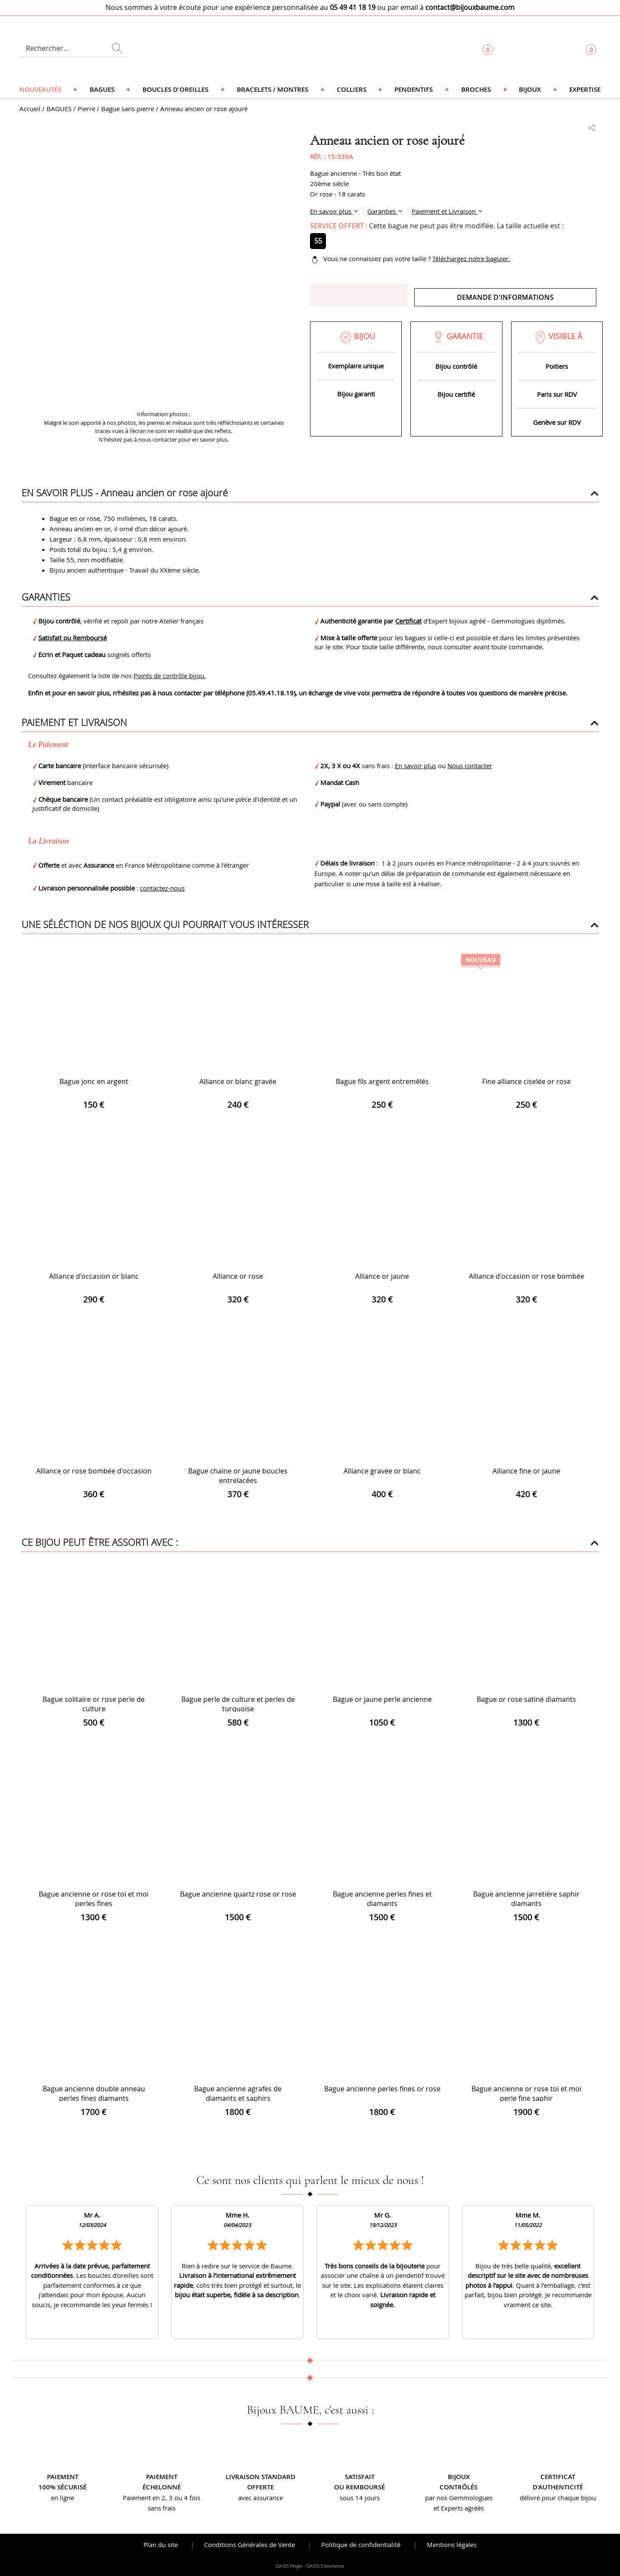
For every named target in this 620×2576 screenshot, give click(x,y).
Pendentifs (413, 89)
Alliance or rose (238, 1276)
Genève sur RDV (557, 422)
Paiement (62, 2476)
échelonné (162, 2487)
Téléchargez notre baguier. (471, 258)
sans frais (162, 2508)
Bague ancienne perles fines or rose (382, 2088)
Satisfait (360, 2476)
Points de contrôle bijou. (169, 675)
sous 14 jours (360, 2497)
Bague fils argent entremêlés (382, 1081)
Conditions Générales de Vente (249, 2544)
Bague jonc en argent (93, 1081)
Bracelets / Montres (272, 89)
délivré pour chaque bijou (558, 2497)
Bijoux (530, 89)
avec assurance (260, 2497)
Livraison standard (260, 2476)
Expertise (585, 89)
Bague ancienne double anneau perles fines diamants (94, 2093)
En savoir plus (331, 211)
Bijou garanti (356, 393)
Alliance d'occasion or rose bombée (526, 1276)
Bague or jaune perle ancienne (382, 1699)
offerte (260, 2487)
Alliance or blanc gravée (237, 1081)
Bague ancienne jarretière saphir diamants (526, 1898)
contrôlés (458, 2487)
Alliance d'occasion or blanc (94, 1276)
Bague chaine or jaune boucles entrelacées (238, 1475)
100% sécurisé (62, 2487)
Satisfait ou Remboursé (72, 637)
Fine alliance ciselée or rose (526, 1081)
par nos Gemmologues (459, 2497)
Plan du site (160, 2544)
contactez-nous (162, 888)
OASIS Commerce (325, 2566)
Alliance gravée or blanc (382, 1471)
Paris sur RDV (557, 394)
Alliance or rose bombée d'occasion (94, 1471)
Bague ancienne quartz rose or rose (238, 1894)
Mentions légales (452, 2544)
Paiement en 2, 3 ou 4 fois (161, 2497)
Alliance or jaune (382, 1276)
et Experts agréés (459, 2508)
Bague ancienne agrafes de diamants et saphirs (238, 2093)
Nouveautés (40, 89)
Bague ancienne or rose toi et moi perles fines (94, 1898)
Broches (476, 89)
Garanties (382, 211)
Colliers (351, 89)
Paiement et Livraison (444, 211)
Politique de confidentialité (360, 2544)
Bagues (102, 89)
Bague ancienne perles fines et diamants (382, 1898)
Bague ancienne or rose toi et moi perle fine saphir (526, 2093)
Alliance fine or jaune (526, 1471)
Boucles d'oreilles (175, 89)
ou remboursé (359, 2487)
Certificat (408, 621)
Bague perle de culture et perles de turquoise (238, 1703)
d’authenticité (558, 2487)
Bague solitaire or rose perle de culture (94, 1703)
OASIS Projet (289, 2566)
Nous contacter (469, 765)
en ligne (62, 2497)
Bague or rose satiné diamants (526, 1699)
